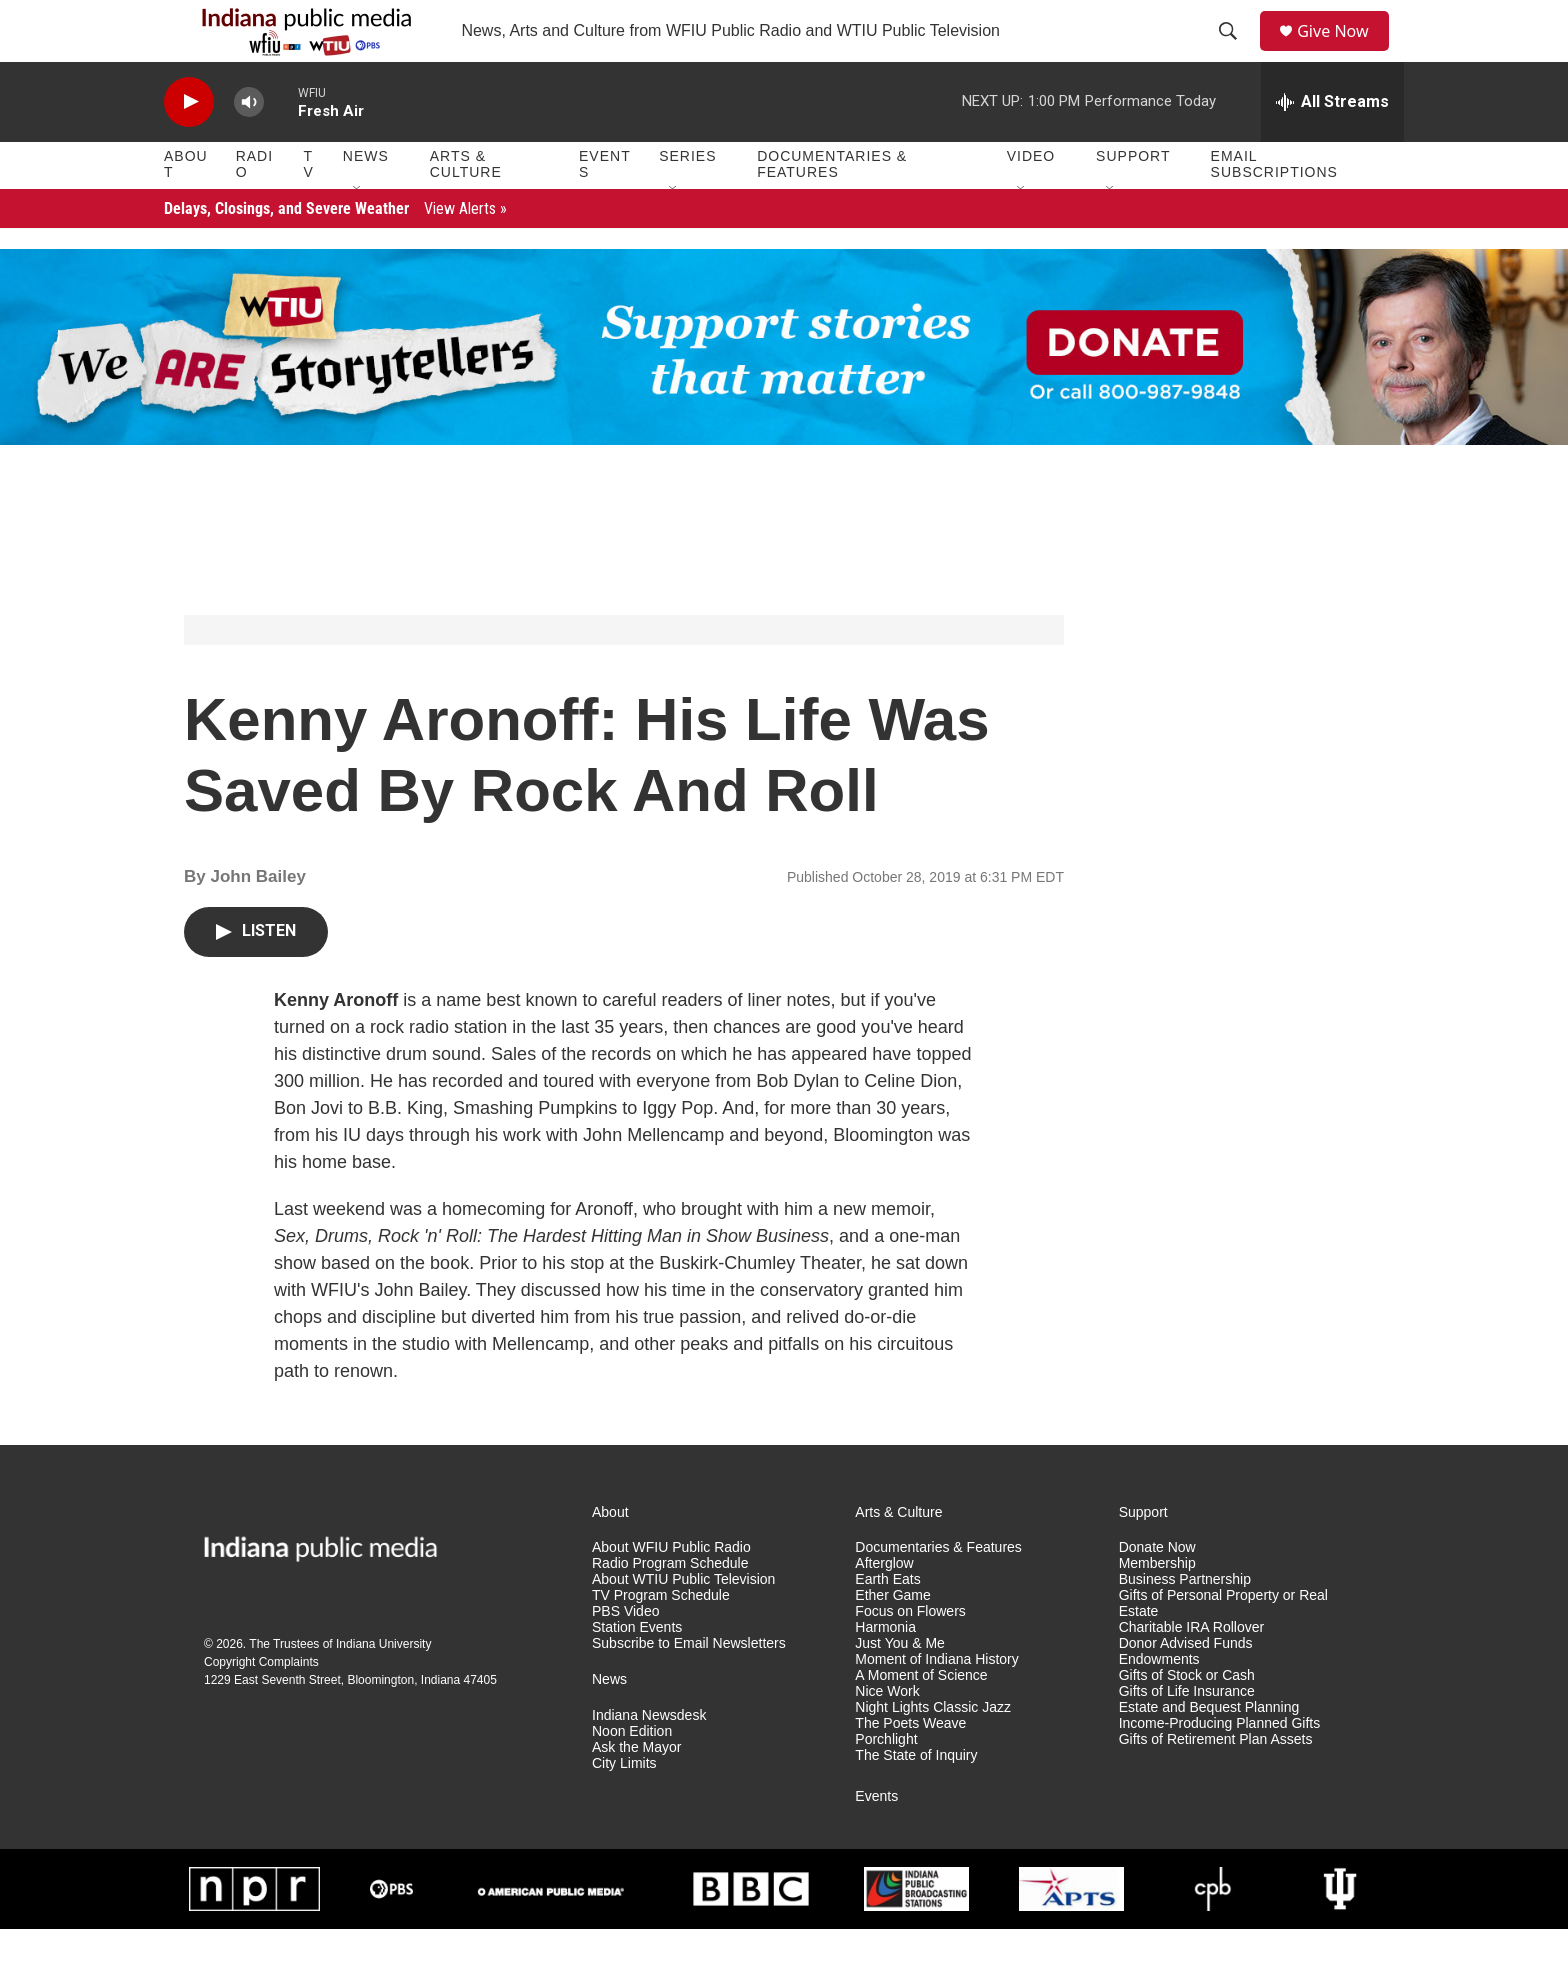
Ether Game (892, 1639)
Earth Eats (887, 1623)
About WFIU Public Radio (671, 1591)
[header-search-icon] (1235, 53)
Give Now (1344, 52)
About (186, 208)
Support (1133, 200)
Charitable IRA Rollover (1192, 1670)
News (366, 200)
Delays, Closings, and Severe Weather (335, 251)
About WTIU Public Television (683, 1623)
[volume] (249, 145)
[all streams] (1332, 145)
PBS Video (625, 1655)
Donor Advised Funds (1186, 1686)
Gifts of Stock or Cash (1187, 1718)
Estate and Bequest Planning (1209, 1750)
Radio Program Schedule (670, 1607)
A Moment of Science (921, 1718)
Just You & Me (900, 1686)
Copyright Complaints (261, 1706)
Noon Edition (632, 1774)
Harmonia (885, 1670)
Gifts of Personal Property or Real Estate (1223, 1647)
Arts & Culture (466, 208)
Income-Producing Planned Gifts (1220, 1766)
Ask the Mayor (636, 1790)
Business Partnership (1185, 1623)
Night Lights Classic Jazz (933, 1750)
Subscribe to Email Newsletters (689, 1686)
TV (309, 208)
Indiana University (383, 1688)
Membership (1157, 1607)
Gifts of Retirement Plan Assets (1216, 1782)
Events (605, 208)
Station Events (637, 1670)
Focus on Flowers (910, 1655)
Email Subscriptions (1274, 208)
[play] (189, 145)
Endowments (1159, 1702)
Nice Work (887, 1734)
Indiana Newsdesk (649, 1758)
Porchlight (886, 1782)
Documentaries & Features (832, 208)
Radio (254, 208)
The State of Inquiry (916, 1798)
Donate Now (1157, 1591)
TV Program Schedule (661, 1639)
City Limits (624, 1806)
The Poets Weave (910, 1766)
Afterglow (884, 1607)
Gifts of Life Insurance (1187, 1734)
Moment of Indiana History (936, 1702)
